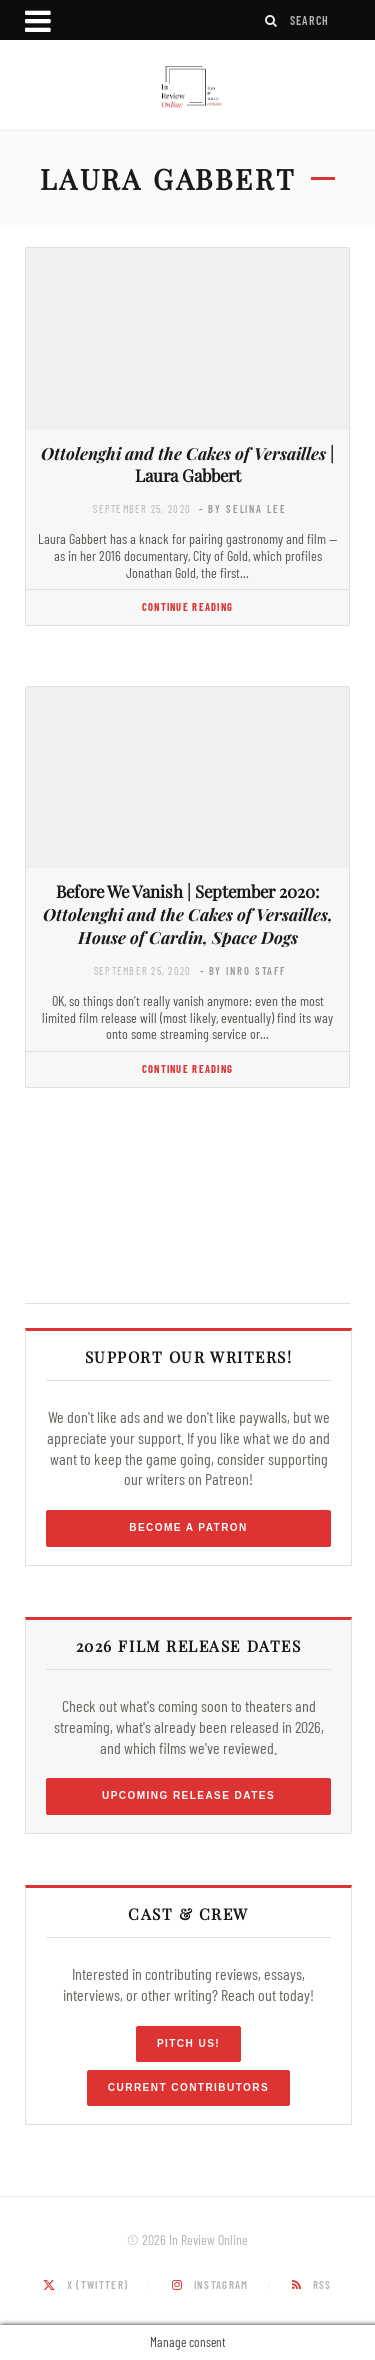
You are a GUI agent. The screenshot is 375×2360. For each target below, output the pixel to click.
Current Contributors (188, 2087)
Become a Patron (188, 1527)
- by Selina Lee (242, 508)
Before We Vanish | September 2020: (188, 914)
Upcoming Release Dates (188, 1795)
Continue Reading (187, 606)
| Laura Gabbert (187, 464)
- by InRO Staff (243, 970)
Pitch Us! (188, 2043)
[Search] (272, 20)
